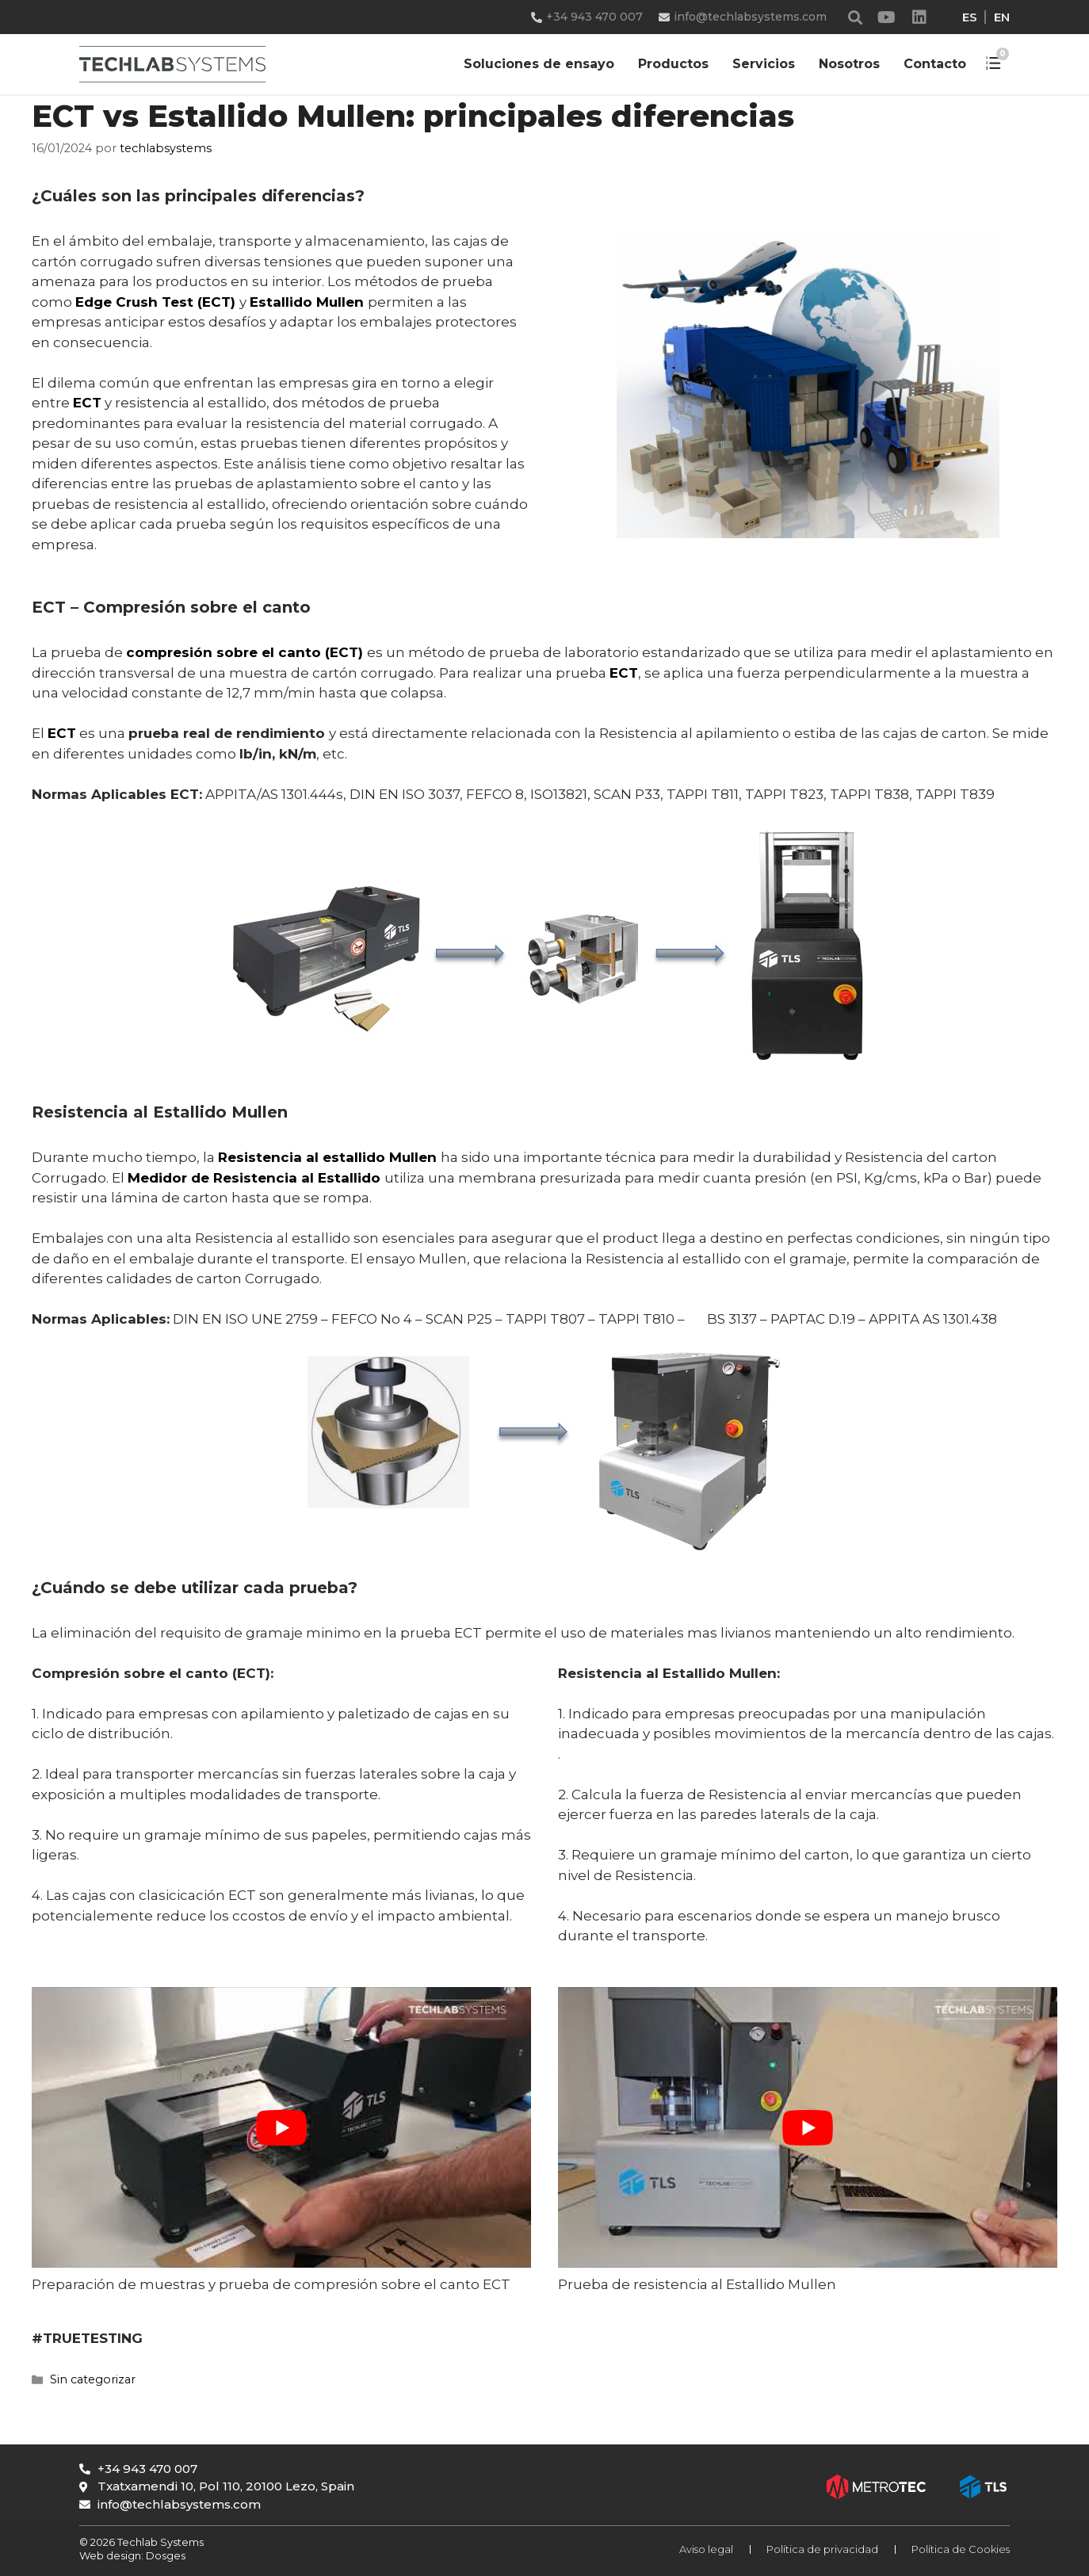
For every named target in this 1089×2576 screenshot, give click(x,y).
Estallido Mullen (307, 302)
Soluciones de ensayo (539, 63)
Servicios (763, 63)
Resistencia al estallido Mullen (327, 1157)
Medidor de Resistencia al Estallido (256, 1178)
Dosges (164, 2555)
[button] (856, 17)
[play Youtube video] (281, 2127)
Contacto (935, 63)
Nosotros (849, 63)
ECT (87, 403)
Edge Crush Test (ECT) (155, 302)
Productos (673, 63)
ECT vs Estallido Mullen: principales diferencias (413, 116)
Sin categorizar (93, 2379)
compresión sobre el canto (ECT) (244, 652)
